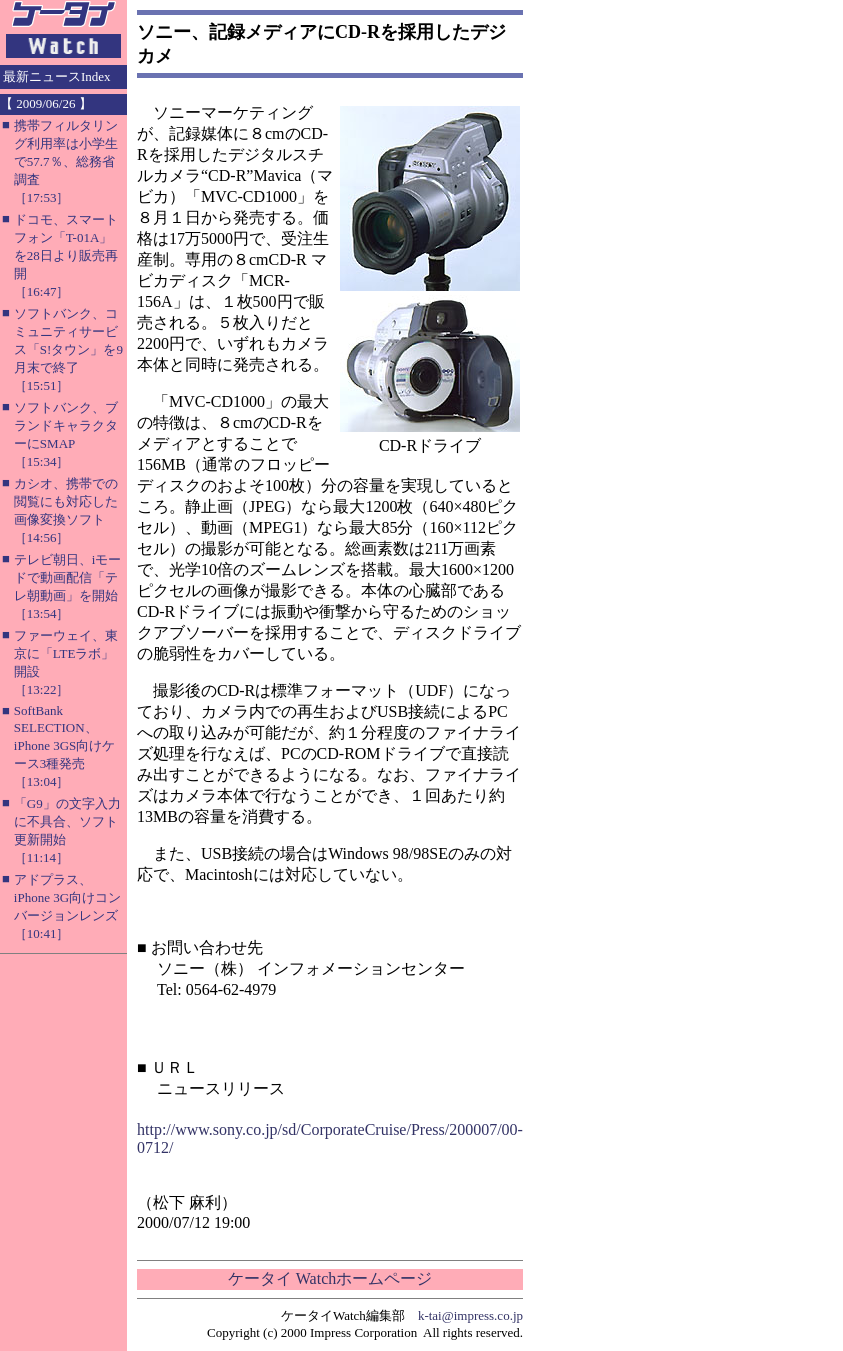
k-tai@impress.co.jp (470, 1315)
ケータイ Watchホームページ (330, 1278)
